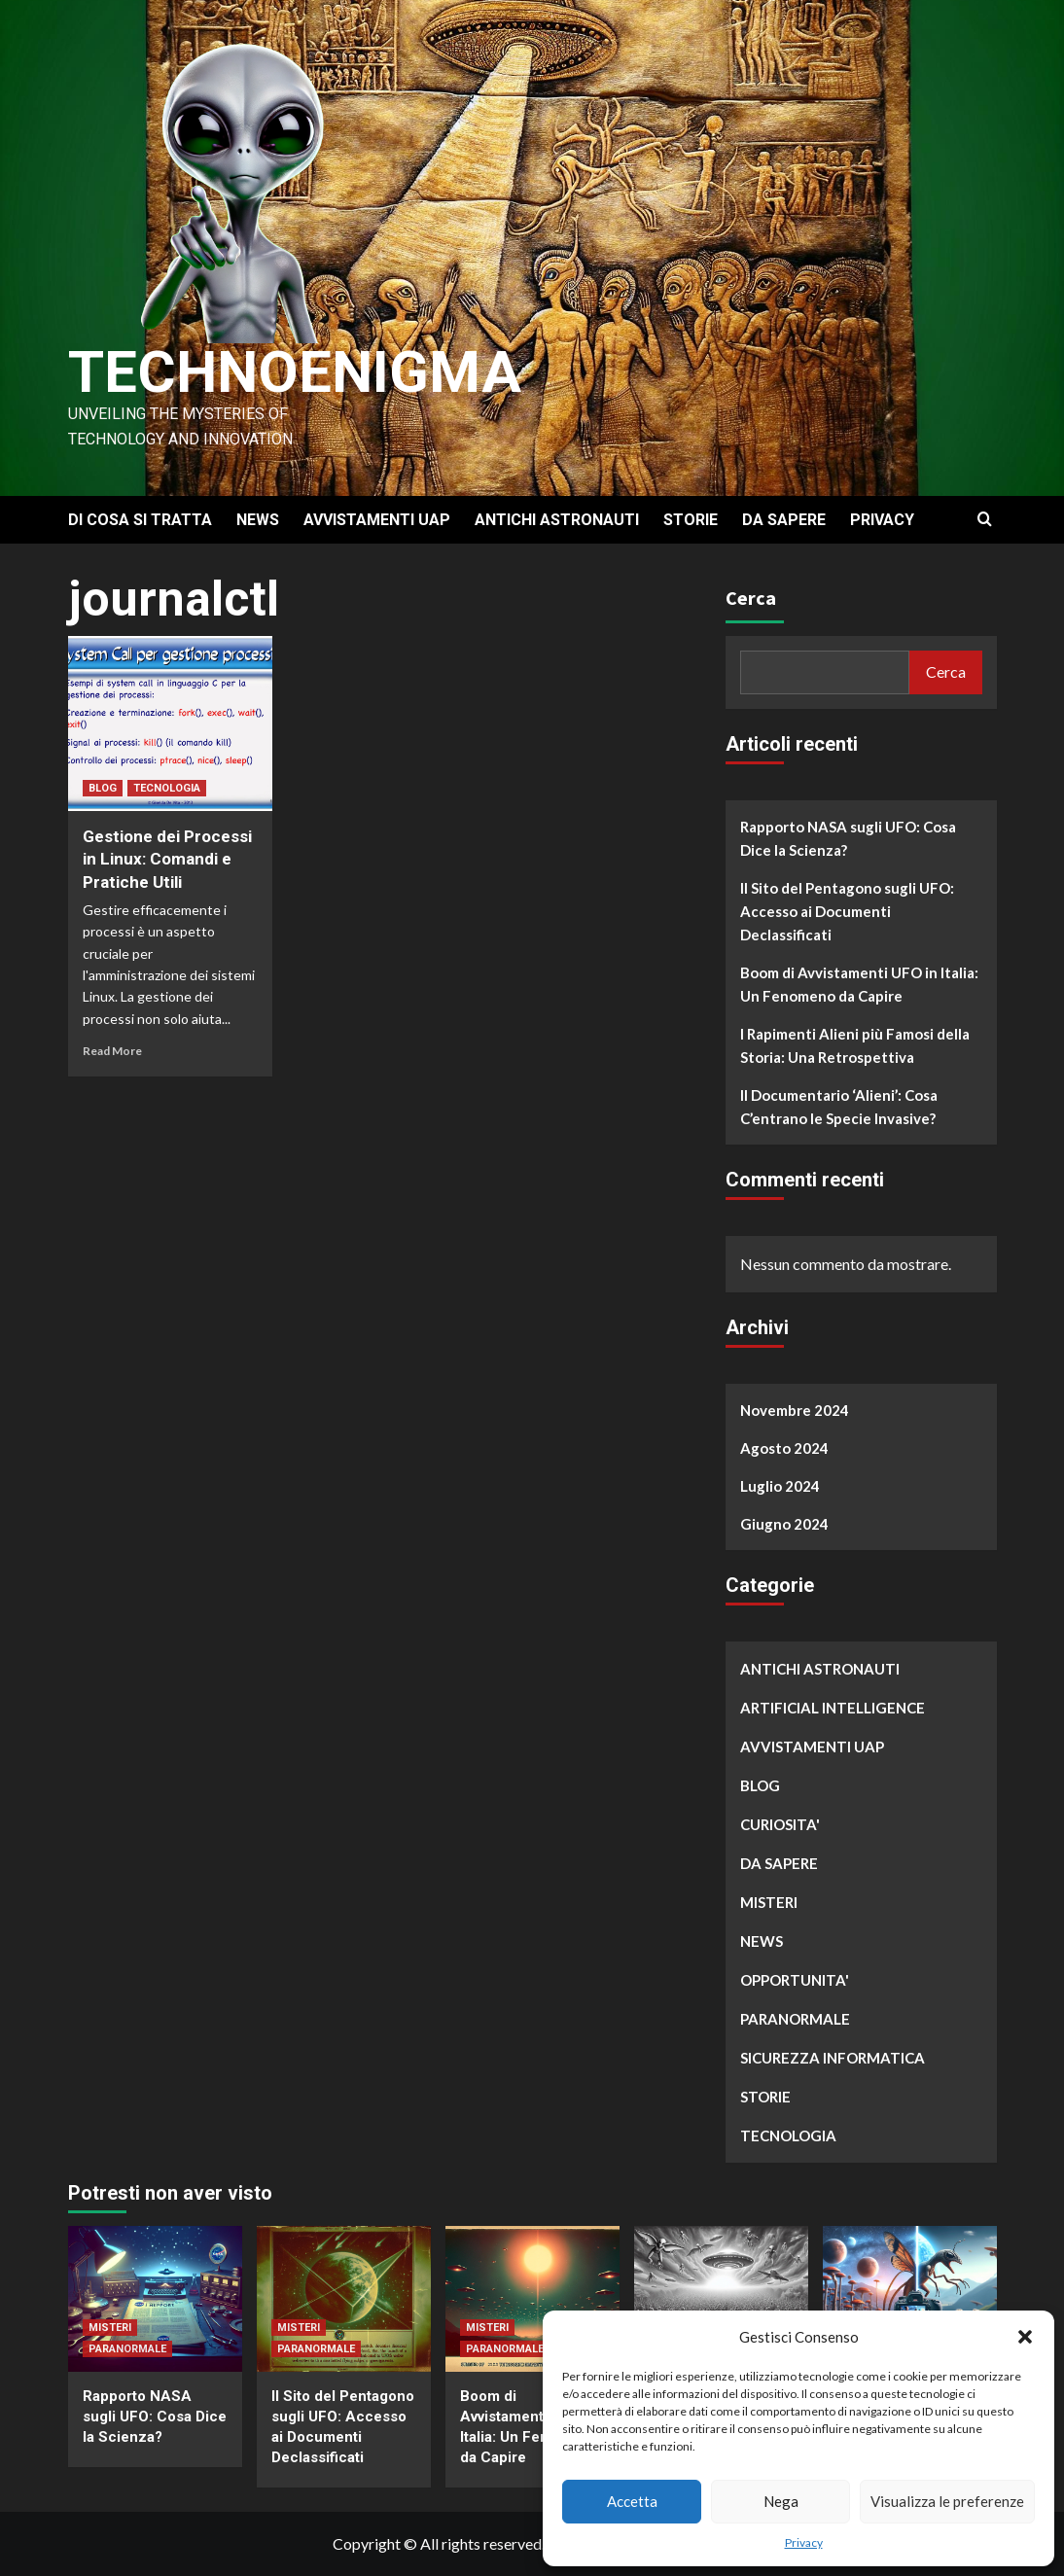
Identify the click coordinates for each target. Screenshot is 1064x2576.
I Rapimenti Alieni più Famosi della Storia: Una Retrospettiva (855, 1045)
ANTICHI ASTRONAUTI (557, 520)
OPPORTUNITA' (794, 1980)
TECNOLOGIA (166, 788)
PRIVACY (882, 520)
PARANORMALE (795, 2019)
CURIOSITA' (780, 1824)
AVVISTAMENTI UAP (376, 520)
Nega (780, 2501)
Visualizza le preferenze (947, 2501)
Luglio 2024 (780, 1486)
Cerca (751, 597)
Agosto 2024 (784, 1448)
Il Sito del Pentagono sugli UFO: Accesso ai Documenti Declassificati (847, 911)
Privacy (804, 2542)
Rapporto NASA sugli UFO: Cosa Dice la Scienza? (848, 838)
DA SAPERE (784, 520)
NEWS (257, 520)
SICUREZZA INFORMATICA (832, 2057)
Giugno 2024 (784, 1524)
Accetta (632, 2501)
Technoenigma (294, 371)
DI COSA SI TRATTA (140, 520)
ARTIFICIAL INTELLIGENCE (832, 1707)
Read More (112, 1050)
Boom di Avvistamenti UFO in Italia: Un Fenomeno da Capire (859, 984)
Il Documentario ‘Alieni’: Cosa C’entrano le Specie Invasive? (839, 1106)
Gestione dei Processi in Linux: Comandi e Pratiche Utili (167, 860)
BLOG (103, 788)
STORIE (690, 520)
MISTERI (769, 1902)
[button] (1025, 2337)
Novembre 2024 (794, 1410)
